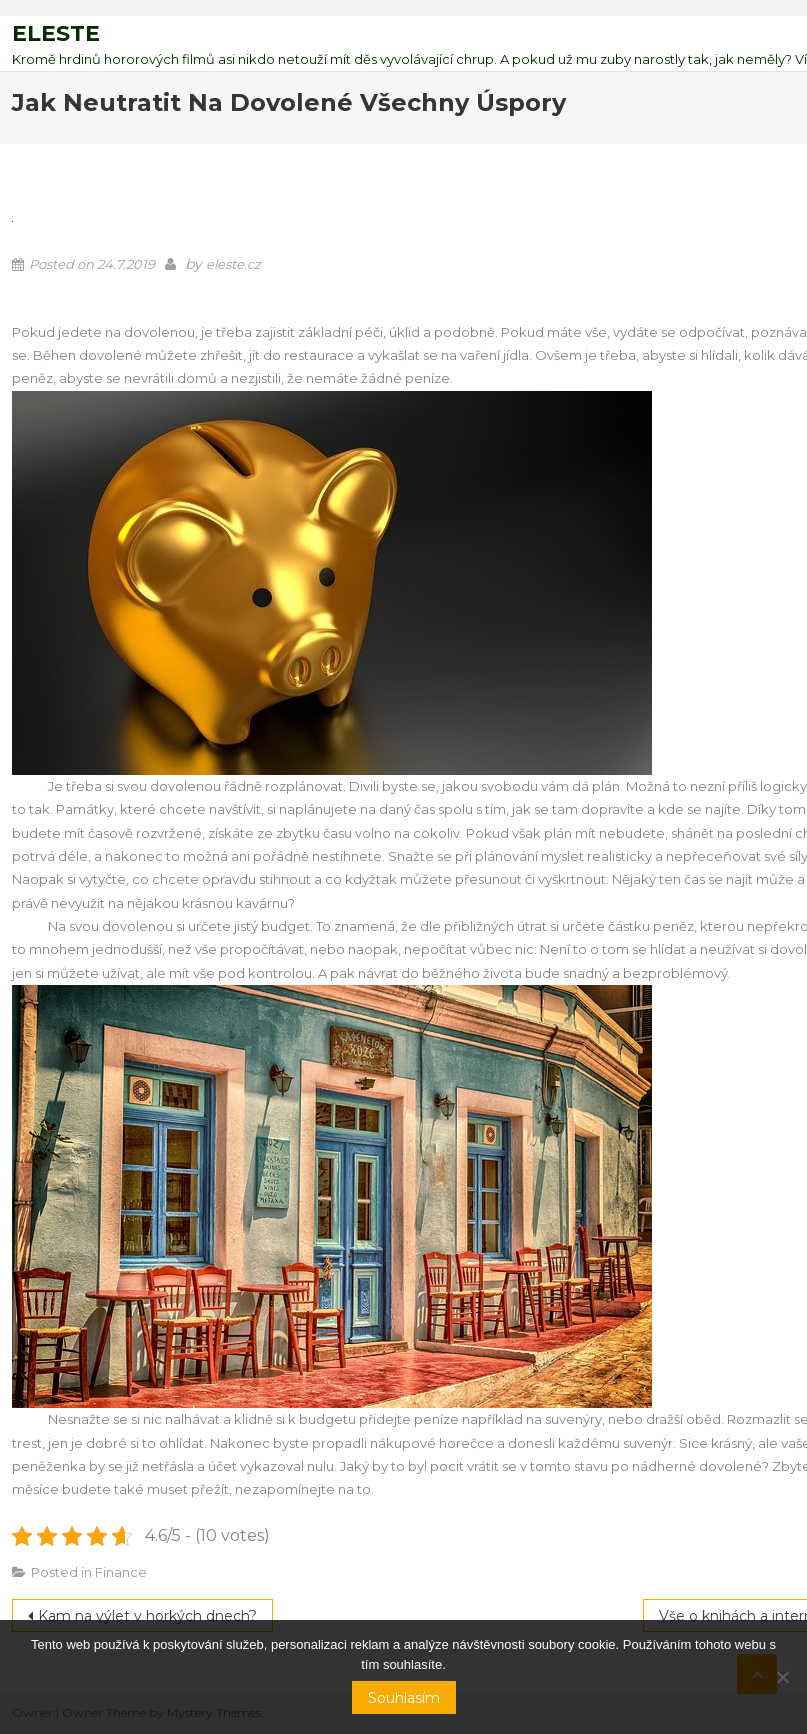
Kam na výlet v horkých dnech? (147, 1616)
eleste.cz (233, 264)
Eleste (56, 33)
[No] (782, 1677)
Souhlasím (404, 1698)
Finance (121, 1572)
